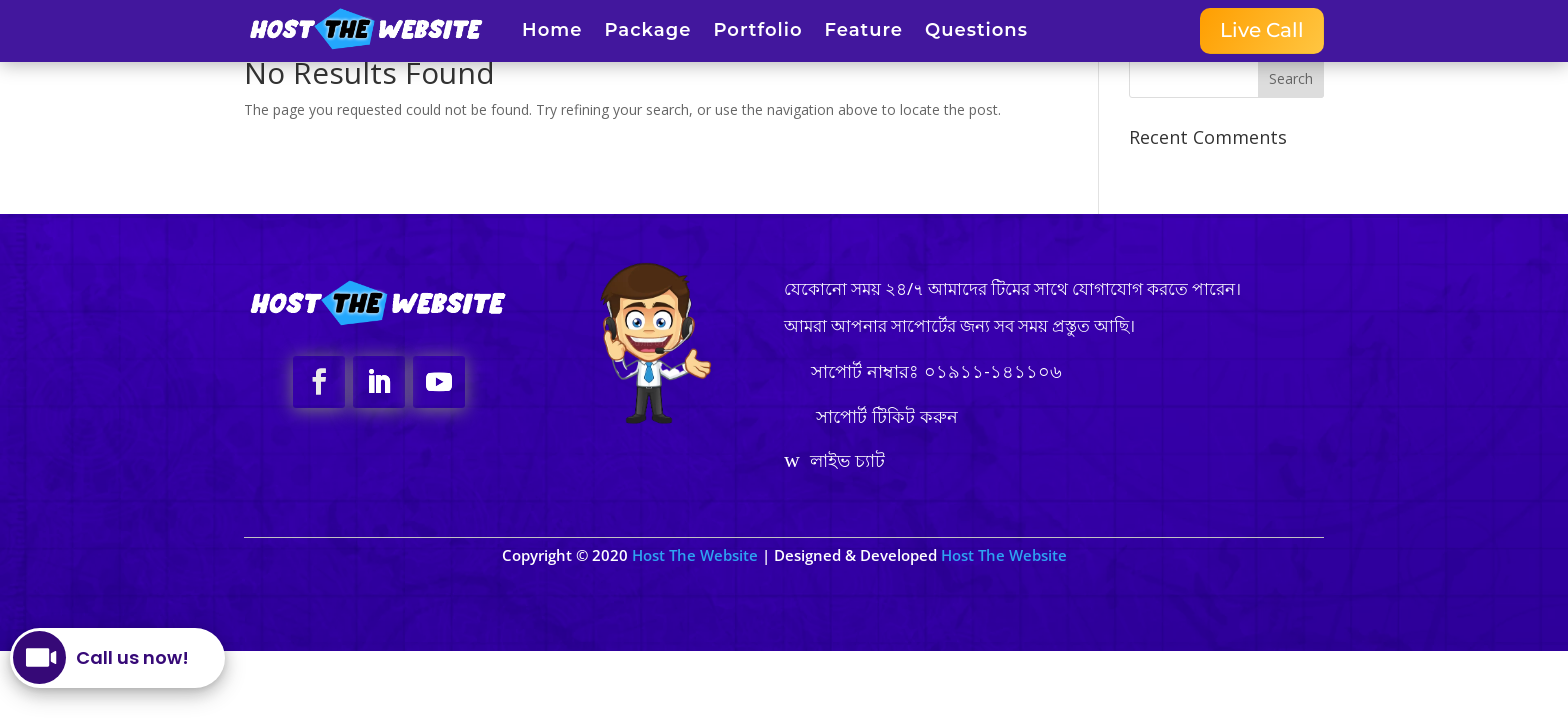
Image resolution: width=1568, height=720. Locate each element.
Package (647, 32)
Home (552, 32)
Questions (976, 32)
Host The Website (697, 555)
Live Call (1262, 31)
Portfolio (757, 32)
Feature (864, 32)
